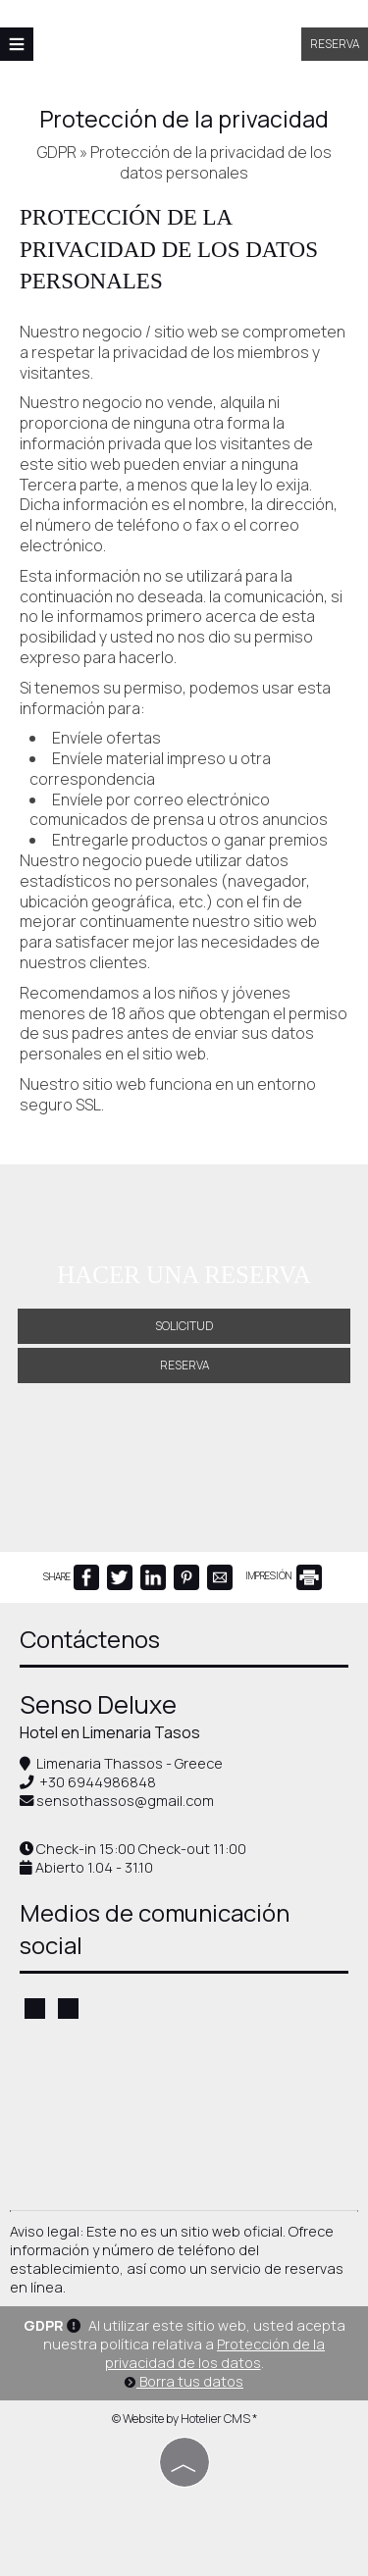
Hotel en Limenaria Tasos (110, 1732)
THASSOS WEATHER (184, 2116)
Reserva (334, 43)
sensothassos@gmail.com (125, 1800)
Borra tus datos (184, 2381)
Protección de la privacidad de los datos (215, 2353)
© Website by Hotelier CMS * (184, 2418)
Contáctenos (90, 1639)
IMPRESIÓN (283, 1575)
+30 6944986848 (97, 1782)
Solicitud (184, 1325)
